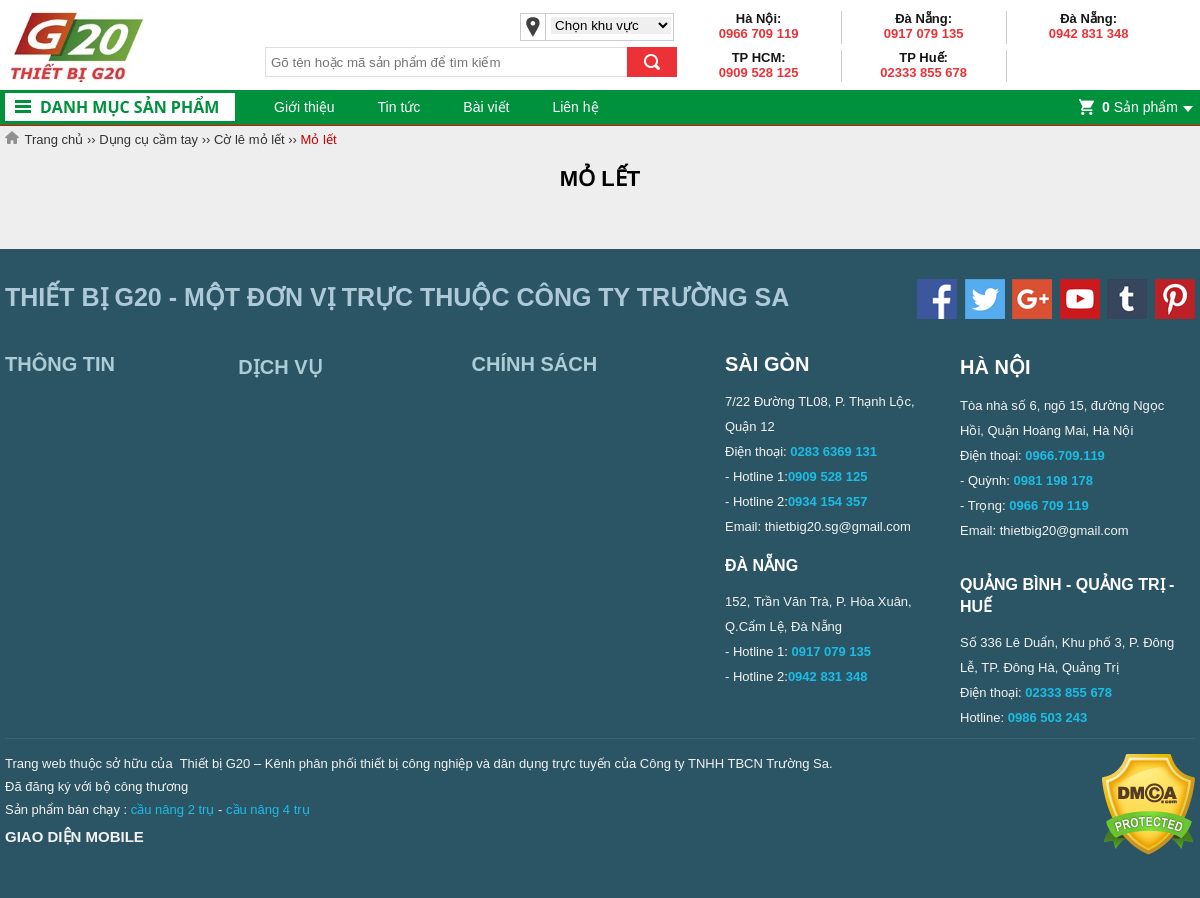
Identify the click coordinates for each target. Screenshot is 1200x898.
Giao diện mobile (74, 836)
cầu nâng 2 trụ (173, 809)
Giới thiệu (304, 107)
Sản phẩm (1140, 107)
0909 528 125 (759, 72)
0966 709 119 (759, 33)
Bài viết (486, 107)
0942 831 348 (1089, 33)
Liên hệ (575, 107)
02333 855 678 (923, 72)
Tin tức (399, 107)
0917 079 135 (924, 33)
